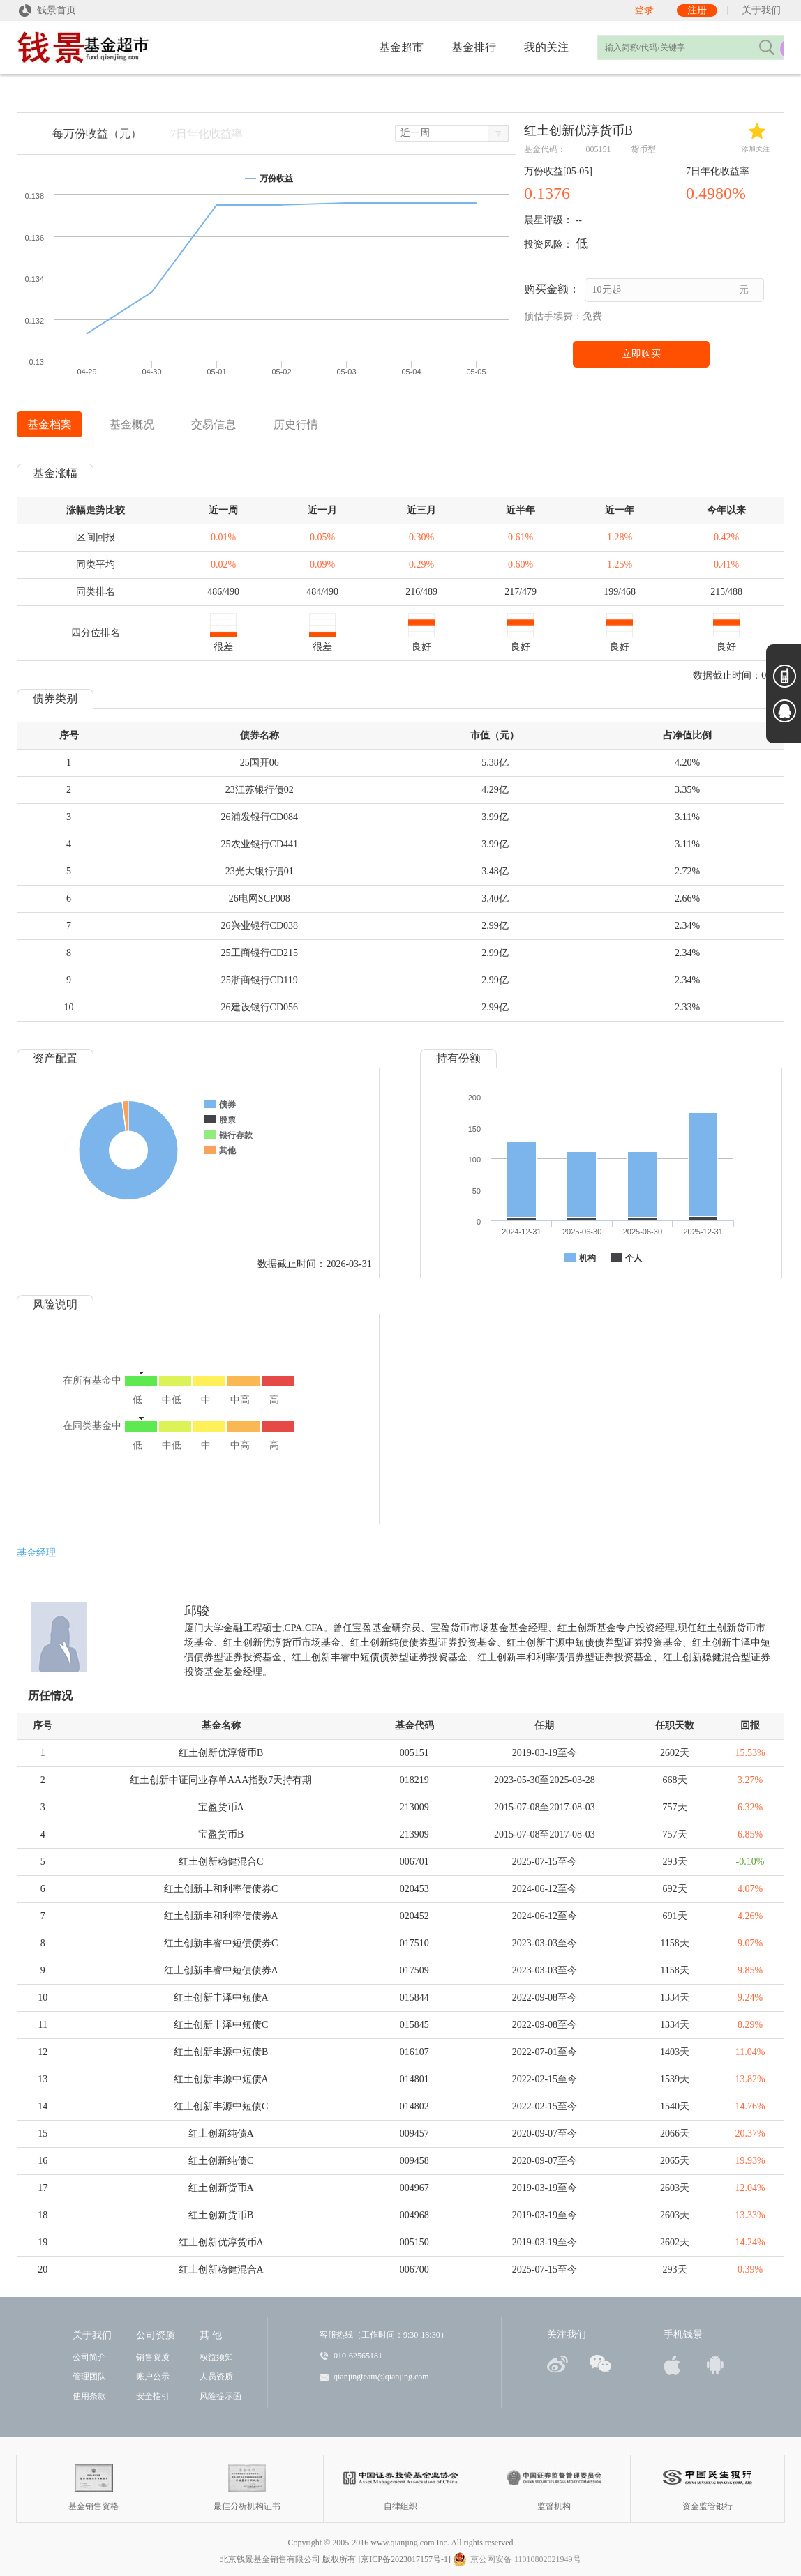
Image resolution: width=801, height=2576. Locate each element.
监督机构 (554, 2478)
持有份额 (458, 1058)
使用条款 (89, 2396)
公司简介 (89, 2357)
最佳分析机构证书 (247, 2478)
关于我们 (761, 10)
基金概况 (132, 424)
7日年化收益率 (206, 133)
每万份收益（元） (97, 133)
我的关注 (546, 47)
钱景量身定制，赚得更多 (128, 49)
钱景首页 (46, 10)
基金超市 (401, 47)
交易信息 (213, 424)
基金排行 (473, 47)
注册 (697, 10)
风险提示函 (220, 2396)
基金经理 (36, 1552)
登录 (644, 10)
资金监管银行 (708, 2478)
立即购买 (641, 354)
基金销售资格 (94, 2478)
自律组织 (400, 2478)
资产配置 (55, 1058)
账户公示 (153, 2376)
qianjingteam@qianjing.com (381, 2376)
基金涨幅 (55, 473)
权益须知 (216, 2357)
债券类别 (55, 698)
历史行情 (296, 424)
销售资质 (153, 2357)
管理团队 (89, 2376)
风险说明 (55, 1304)
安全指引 (153, 2396)
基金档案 (49, 424)
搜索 (766, 47)
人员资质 (216, 2376)
